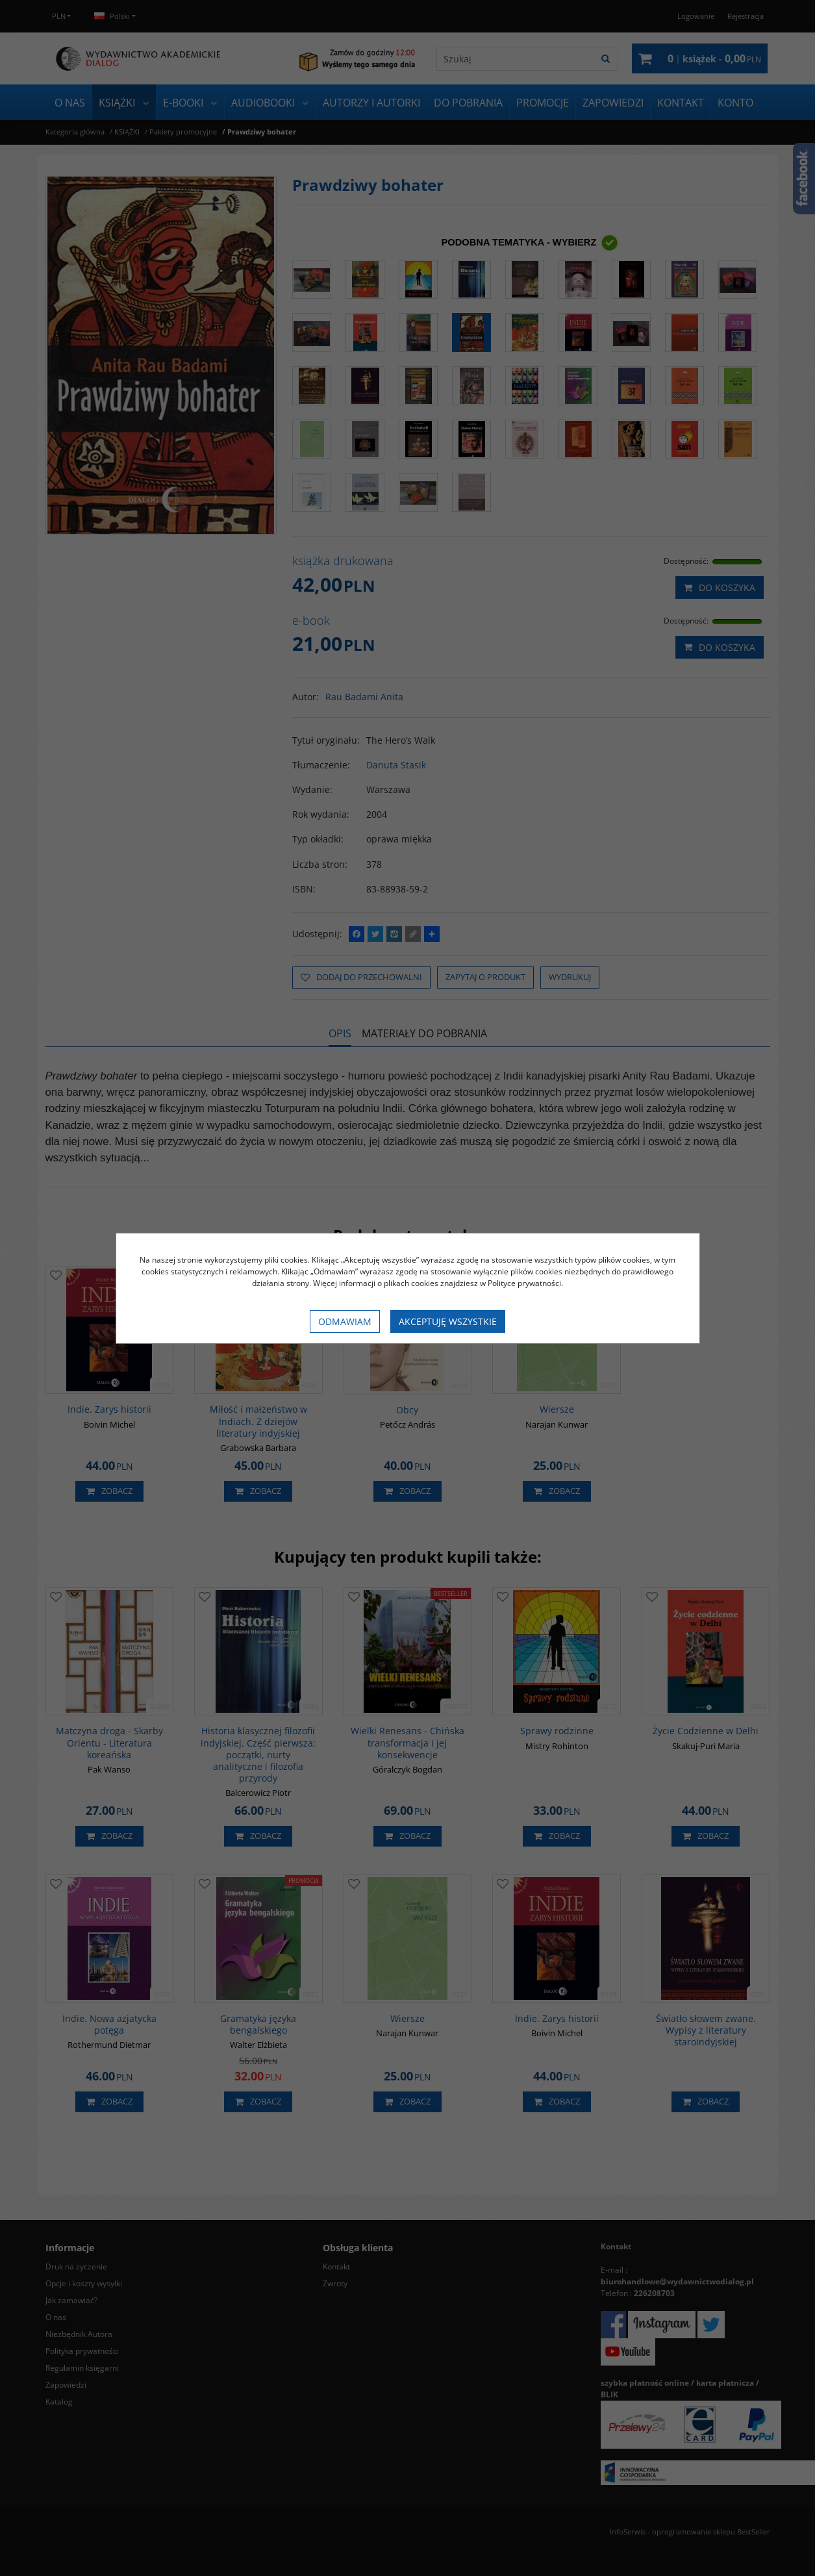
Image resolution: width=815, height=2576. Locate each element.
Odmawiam (344, 1321)
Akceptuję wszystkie (448, 1321)
